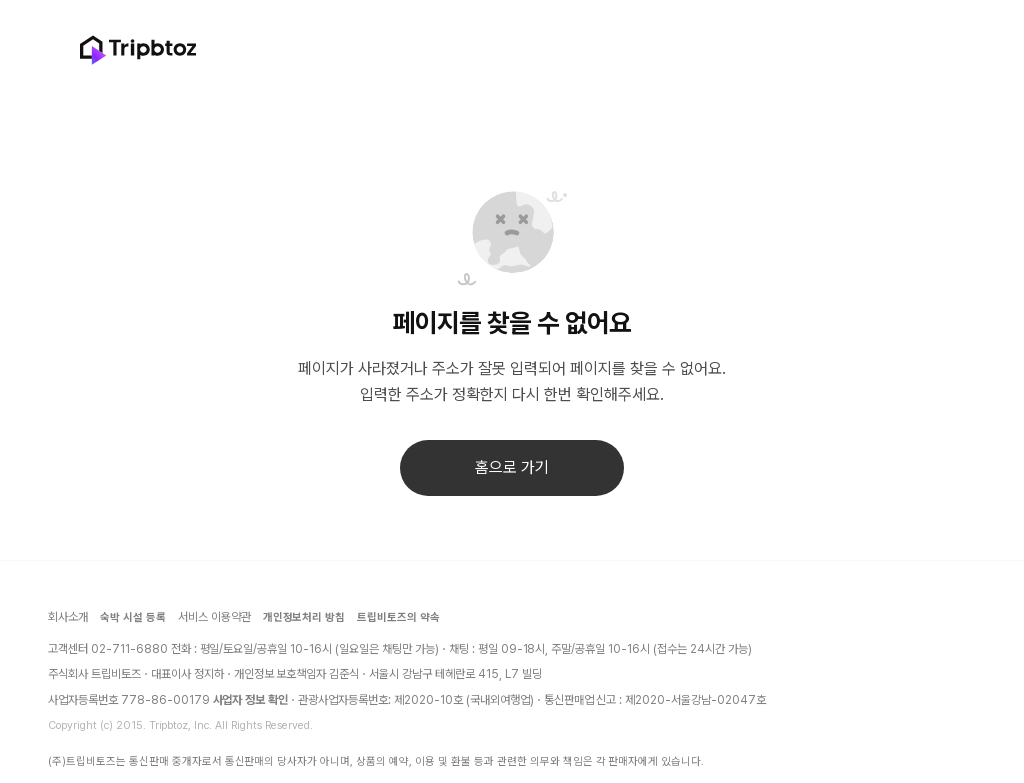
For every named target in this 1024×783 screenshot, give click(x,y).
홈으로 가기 (512, 467)
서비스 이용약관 (214, 617)
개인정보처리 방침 (304, 617)
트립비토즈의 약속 (398, 617)
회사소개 (68, 617)
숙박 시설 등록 (133, 617)
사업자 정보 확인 (251, 700)
